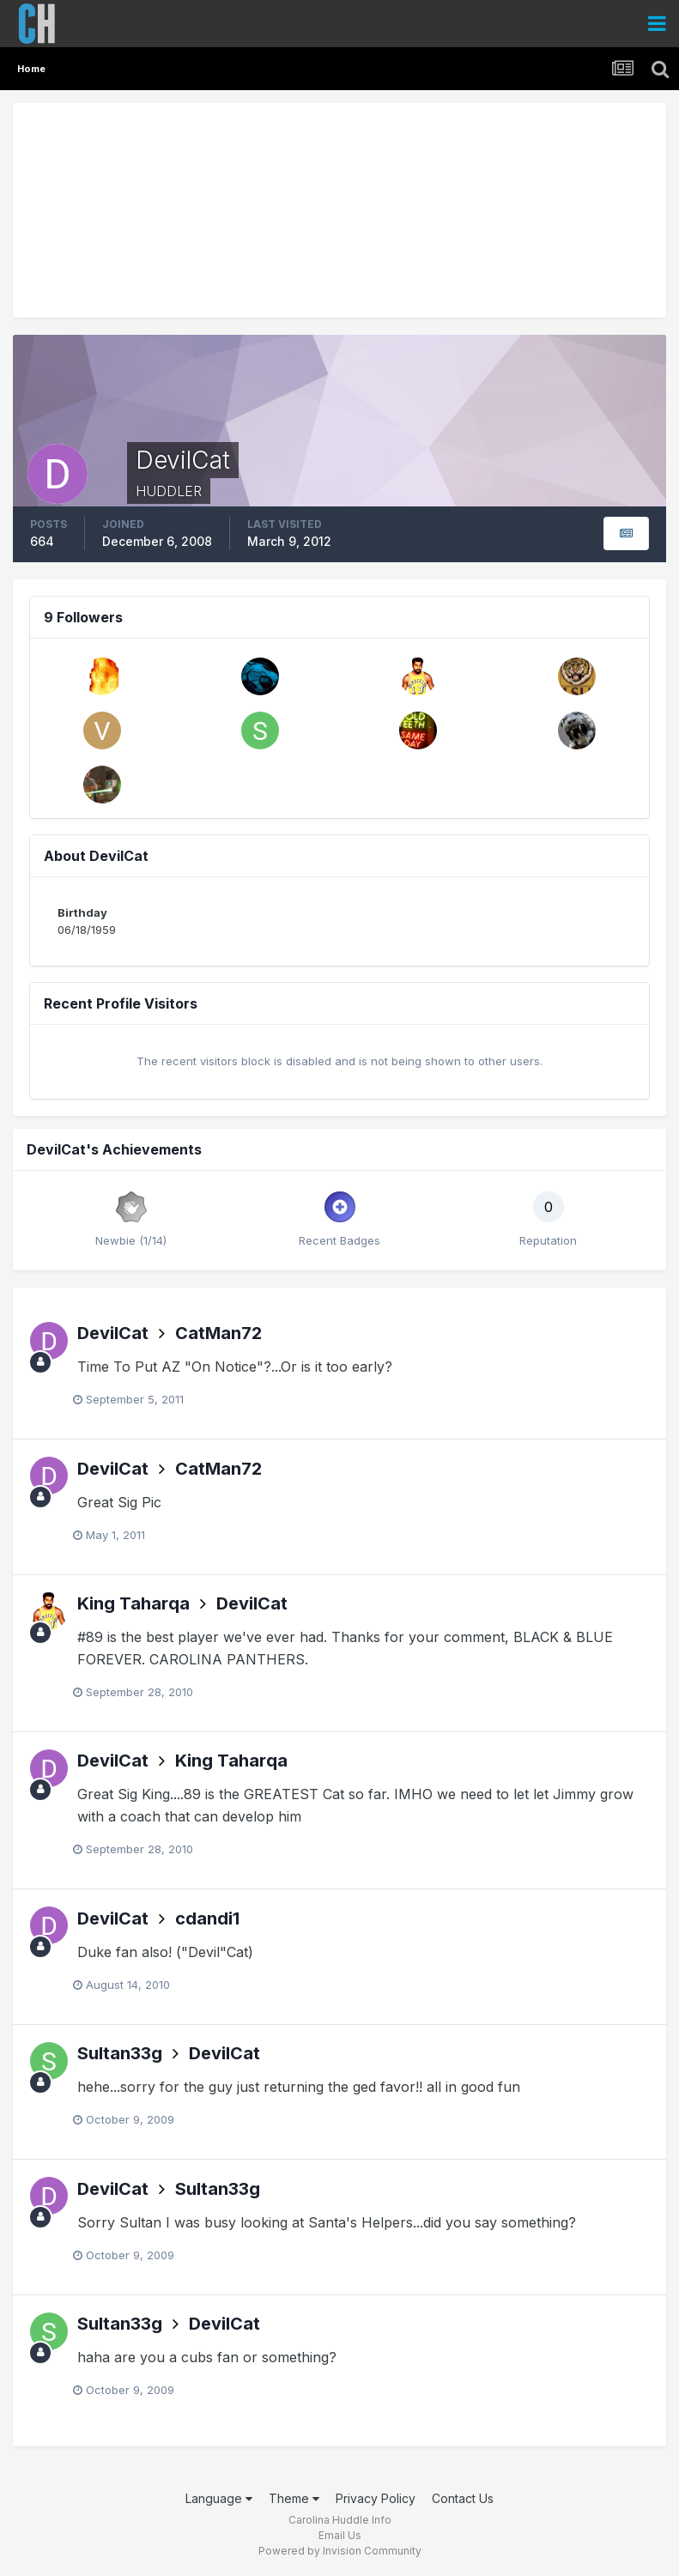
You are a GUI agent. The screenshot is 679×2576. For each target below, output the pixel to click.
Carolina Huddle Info (339, 2519)
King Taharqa (133, 1603)
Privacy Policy (375, 2498)
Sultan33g (119, 2053)
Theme (294, 2498)
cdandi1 (207, 1918)
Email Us (339, 2535)
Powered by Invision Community (339, 2550)
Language (218, 2498)
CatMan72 (218, 1333)
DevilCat (113, 1333)
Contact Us (463, 2498)
